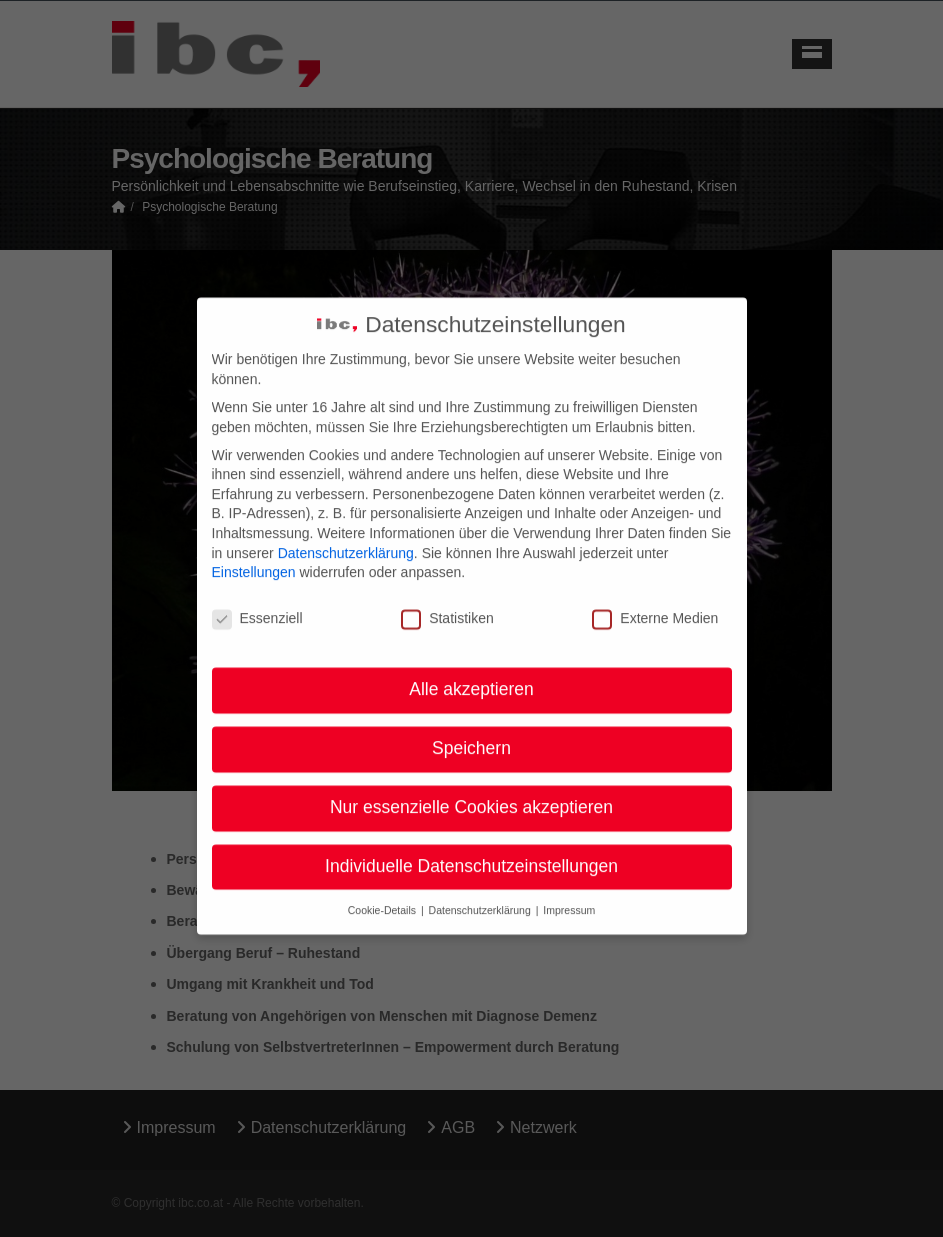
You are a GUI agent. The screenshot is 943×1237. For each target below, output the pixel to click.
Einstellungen (254, 557)
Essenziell (257, 603)
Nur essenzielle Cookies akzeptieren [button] (471, 791)
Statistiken (447, 603)
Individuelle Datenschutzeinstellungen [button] (471, 850)
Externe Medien (655, 603)
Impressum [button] (569, 894)
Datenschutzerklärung (346, 537)
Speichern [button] (471, 732)
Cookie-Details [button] (383, 894)
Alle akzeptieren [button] (471, 673)
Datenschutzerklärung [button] (481, 894)
